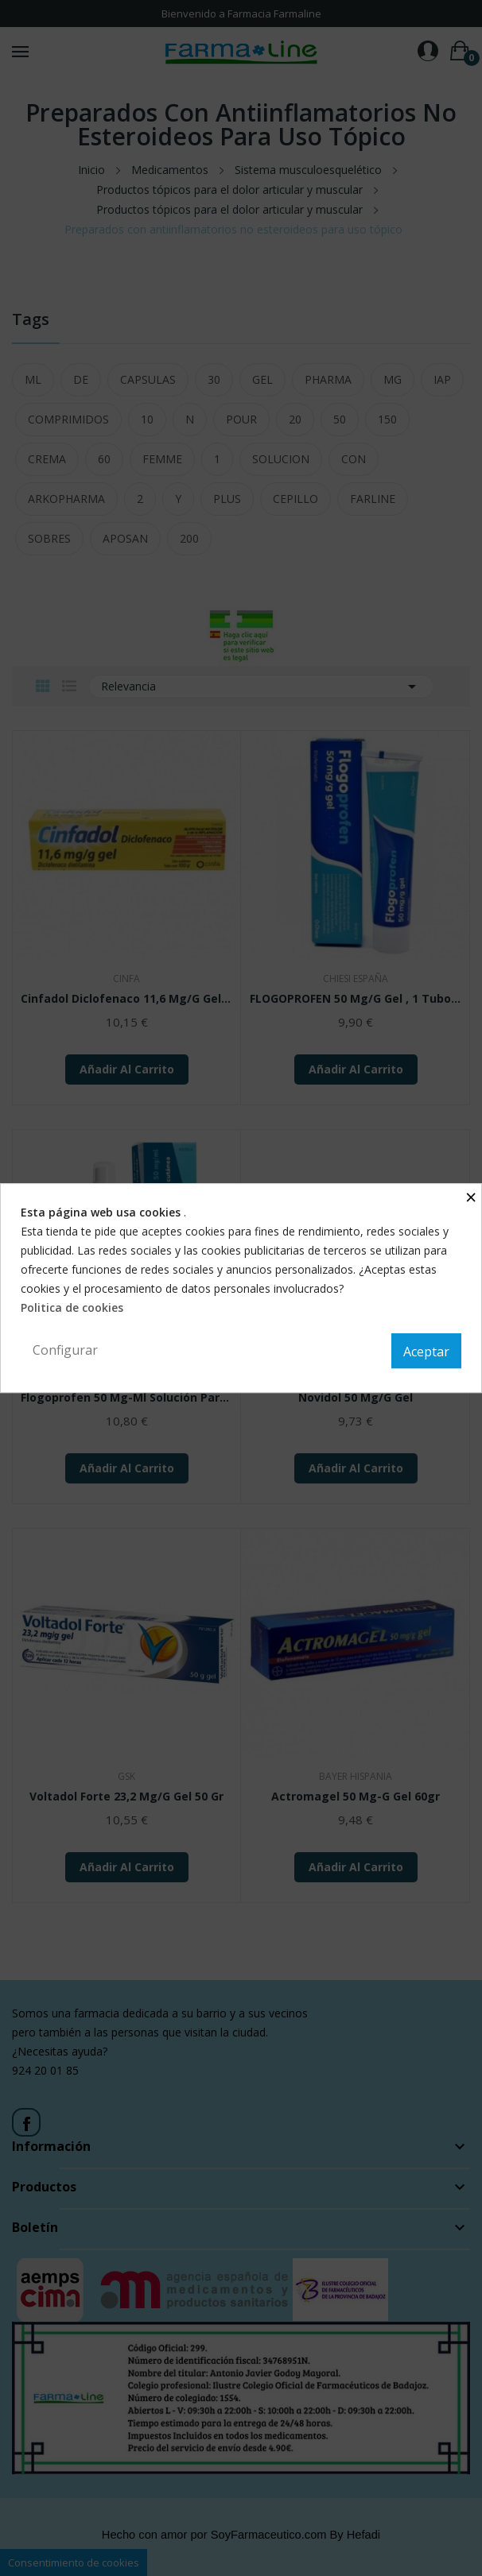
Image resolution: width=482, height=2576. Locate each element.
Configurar (65, 1350)
